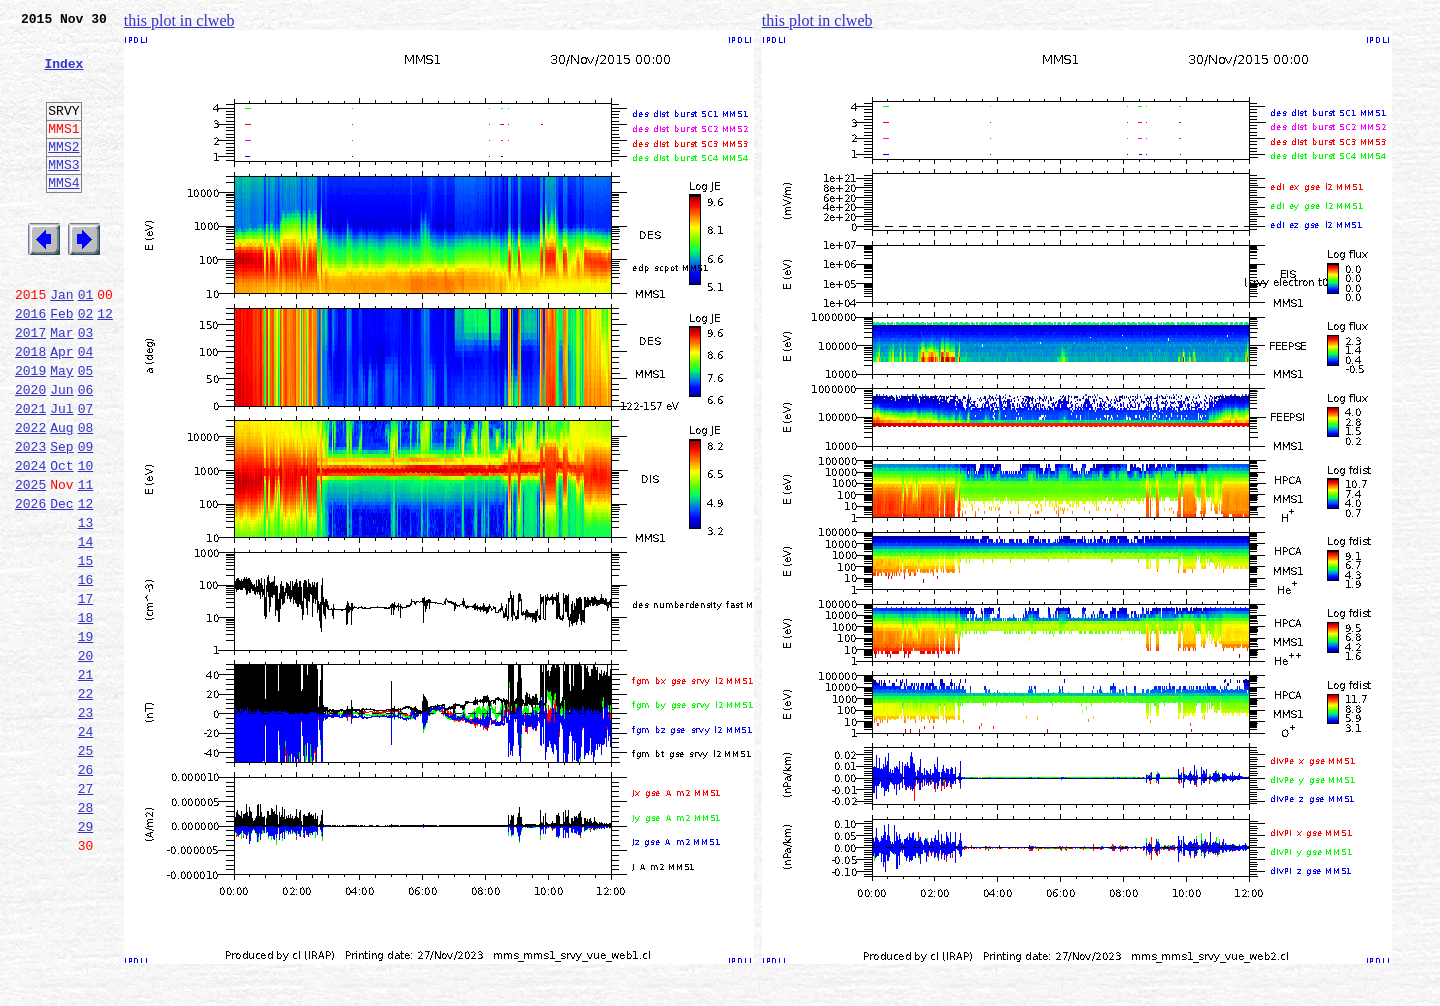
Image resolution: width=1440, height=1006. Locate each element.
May (61, 430)
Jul (61, 474)
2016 (30, 364)
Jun (61, 452)
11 (86, 562)
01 (86, 342)
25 (86, 870)
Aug (61, 496)
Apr (61, 408)
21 (86, 782)
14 (86, 628)
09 (86, 518)
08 (86, 496)
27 (86, 914)
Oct (61, 540)
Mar (61, 386)
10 (86, 540)
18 (86, 716)
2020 (30, 452)
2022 (30, 496)
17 (86, 694)
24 (86, 848)
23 (86, 826)
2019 (30, 430)
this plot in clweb (179, 20)
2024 (30, 540)
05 (86, 430)
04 (86, 408)
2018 (30, 408)
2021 (30, 474)
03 (86, 386)
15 (86, 650)
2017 (30, 386)
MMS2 (63, 173)
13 (86, 606)
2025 (30, 562)
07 (86, 474)
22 (86, 804)
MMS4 (63, 215)
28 (86, 936)
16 (86, 672)
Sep (61, 518)
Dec (61, 584)
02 (86, 364)
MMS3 (63, 194)
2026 (30, 584)
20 (86, 760)
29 (86, 958)
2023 (30, 518)
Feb (61, 364)
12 (105, 364)
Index (63, 75)
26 (86, 892)
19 (86, 738)
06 (86, 452)
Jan (61, 342)
